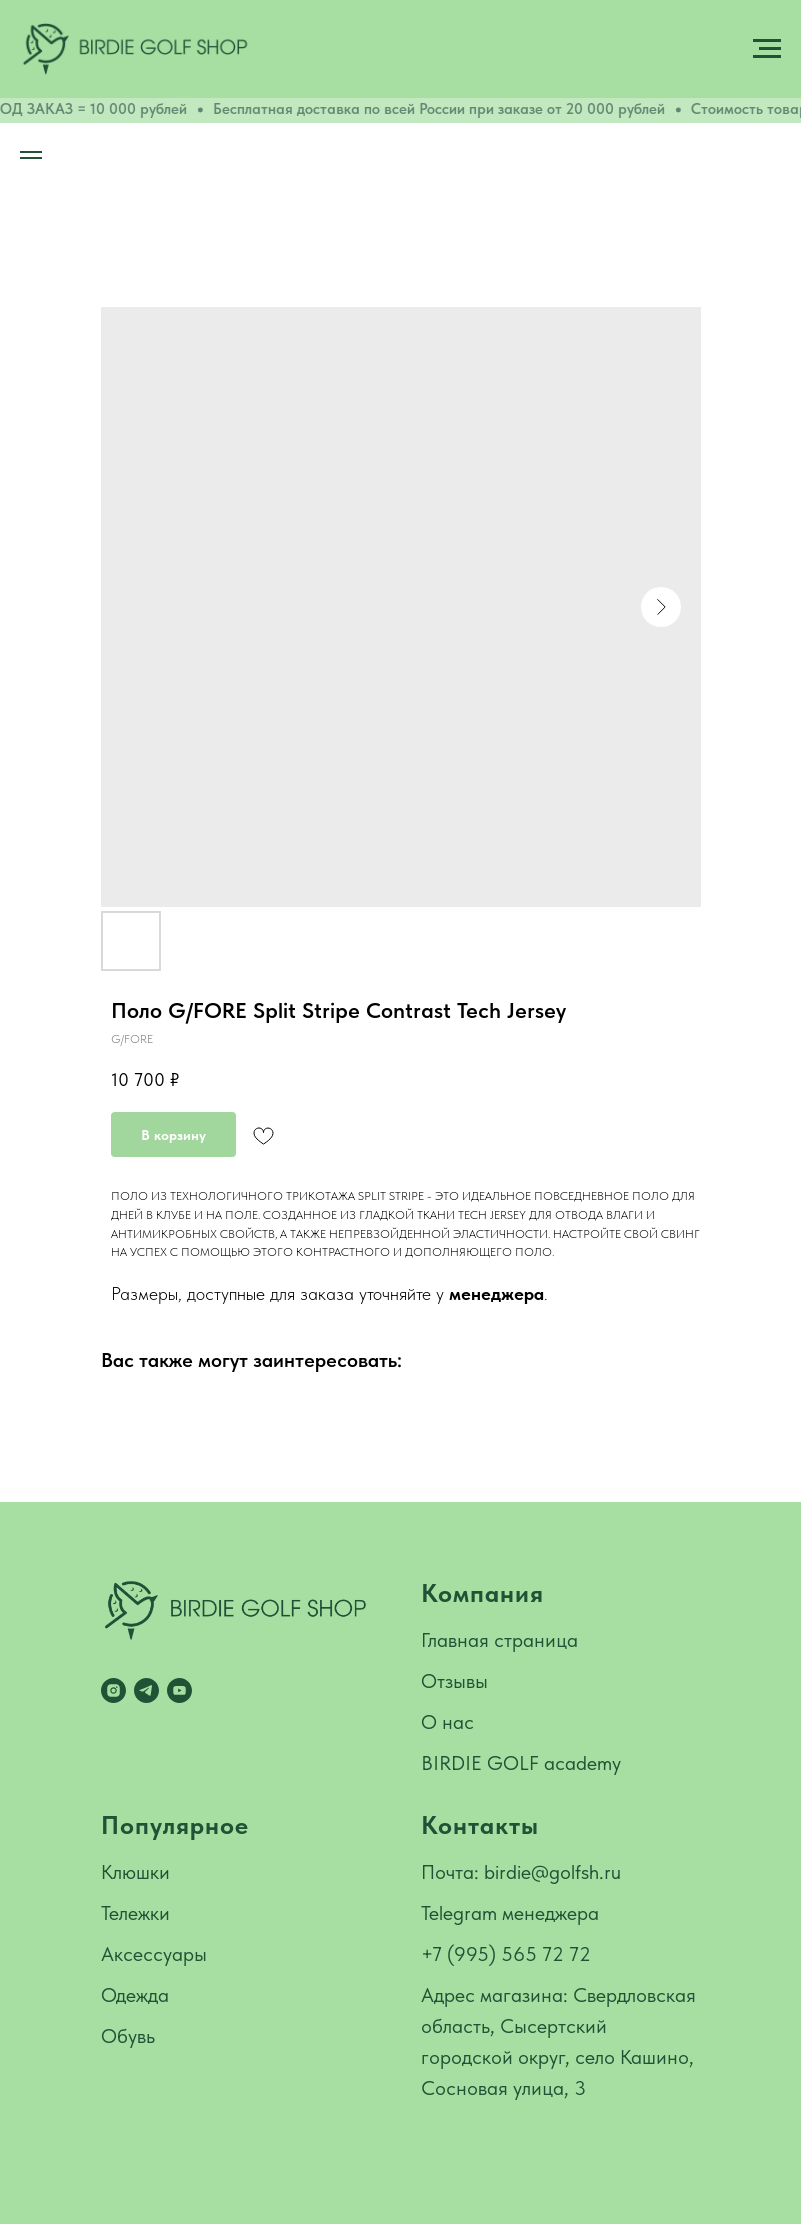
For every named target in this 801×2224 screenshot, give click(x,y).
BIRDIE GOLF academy (521, 1763)
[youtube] (179, 1690)
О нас (447, 1722)
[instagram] (113, 1690)
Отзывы (454, 1681)
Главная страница (499, 1640)
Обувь (128, 2036)
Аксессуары (154, 1954)
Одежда (135, 1995)
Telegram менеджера (510, 1913)
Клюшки (135, 1872)
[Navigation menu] (767, 49)
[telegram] (146, 1690)
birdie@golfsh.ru (552, 1872)
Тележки (135, 1913)
